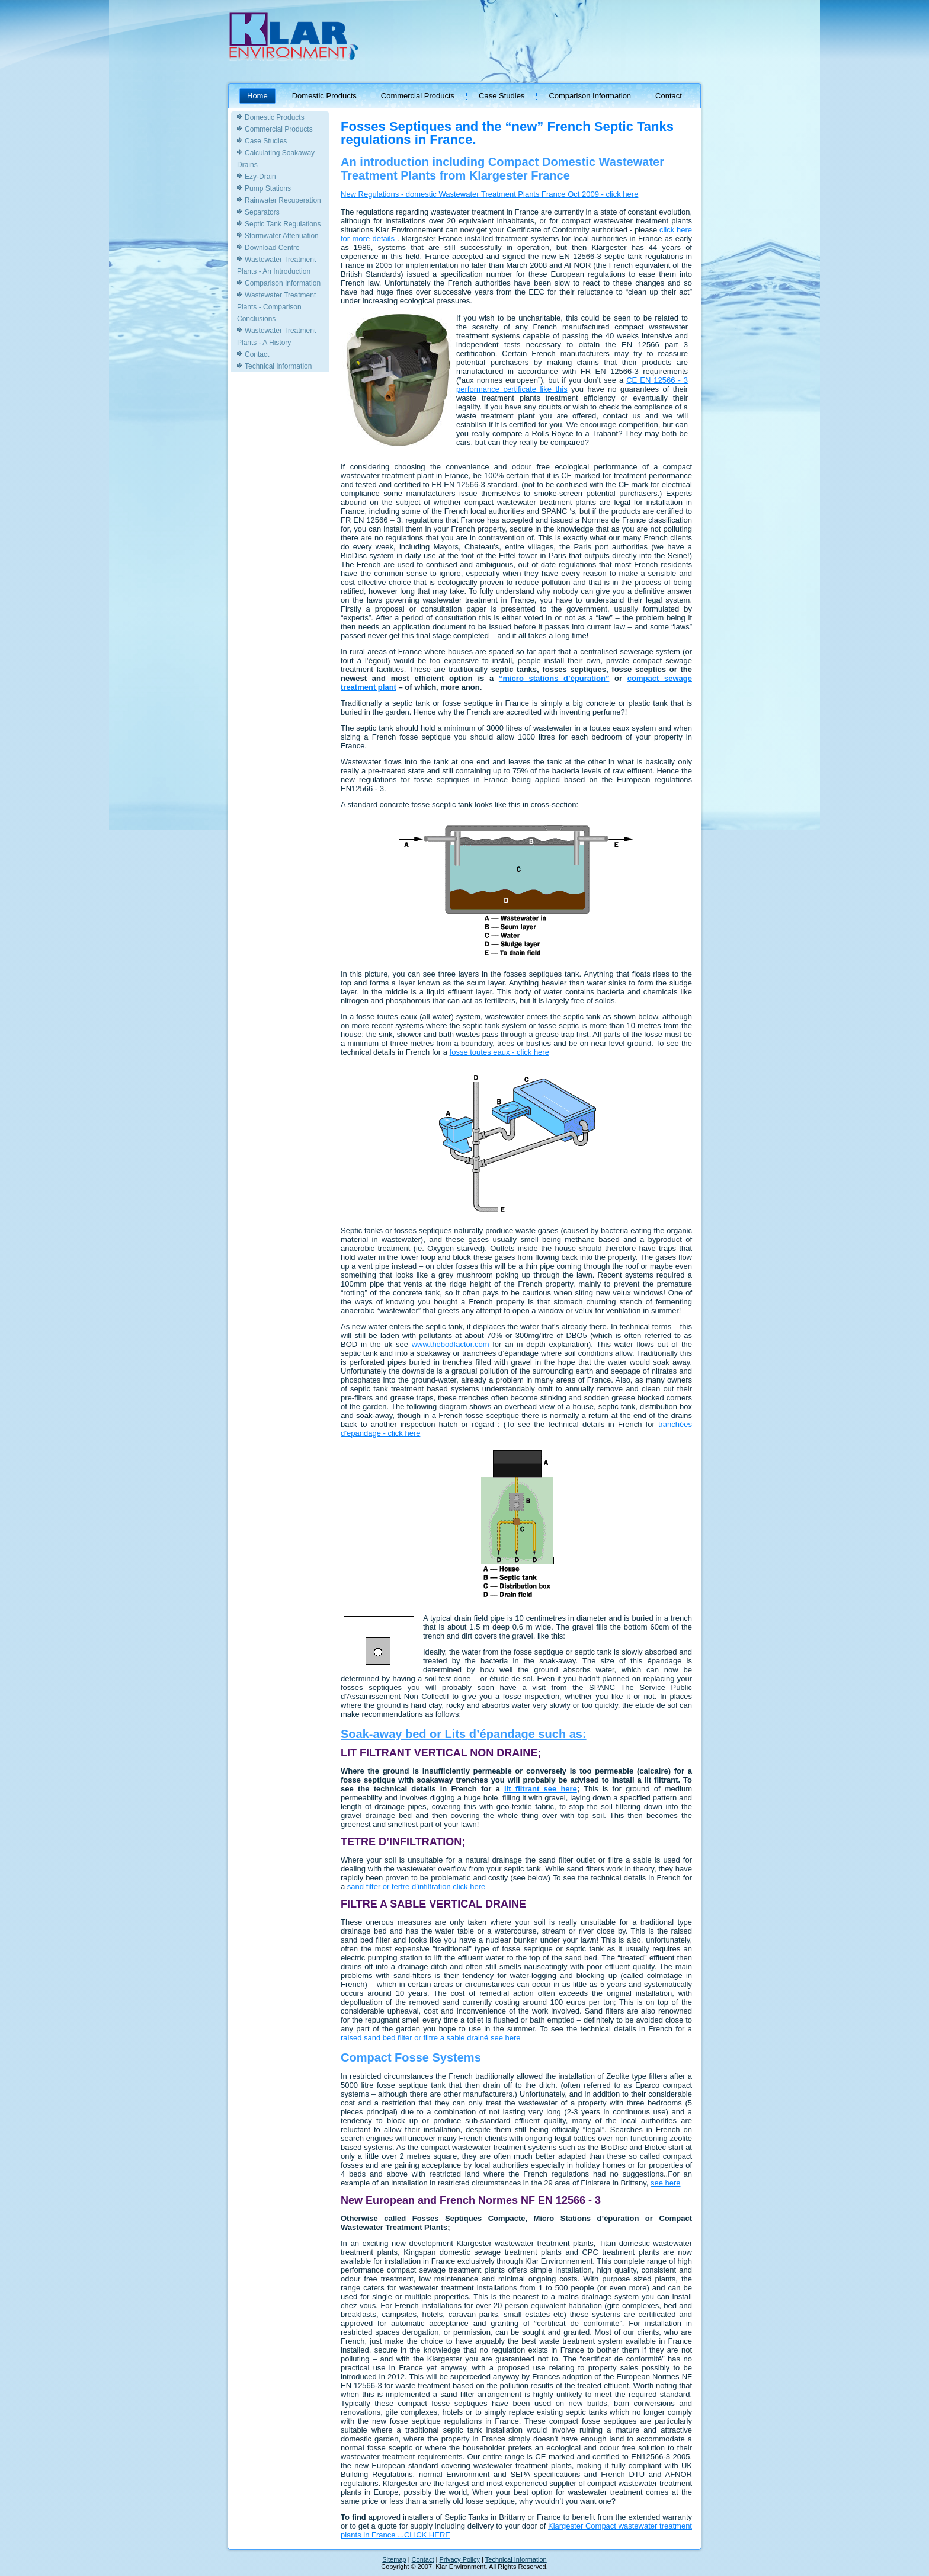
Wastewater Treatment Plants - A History (276, 337)
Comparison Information (590, 95)
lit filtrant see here (540, 1788)
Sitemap (394, 2559)
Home (257, 95)
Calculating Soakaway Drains (276, 159)
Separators (262, 212)
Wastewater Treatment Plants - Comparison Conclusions (276, 307)
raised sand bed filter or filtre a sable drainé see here (431, 2037)
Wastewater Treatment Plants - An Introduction (276, 265)
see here (666, 2182)
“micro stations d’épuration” (554, 678)
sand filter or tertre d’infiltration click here (416, 1886)
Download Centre (272, 248)
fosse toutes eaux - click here (499, 1052)
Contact (668, 95)
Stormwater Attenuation (282, 236)
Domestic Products (324, 95)
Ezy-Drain (260, 176)
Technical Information (278, 366)
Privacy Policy (460, 2559)
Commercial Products (417, 95)
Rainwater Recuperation (283, 200)
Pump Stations (268, 188)
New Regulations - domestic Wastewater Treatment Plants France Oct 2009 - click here (489, 194)
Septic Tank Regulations (283, 224)
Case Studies (501, 95)
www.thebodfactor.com (450, 1344)
